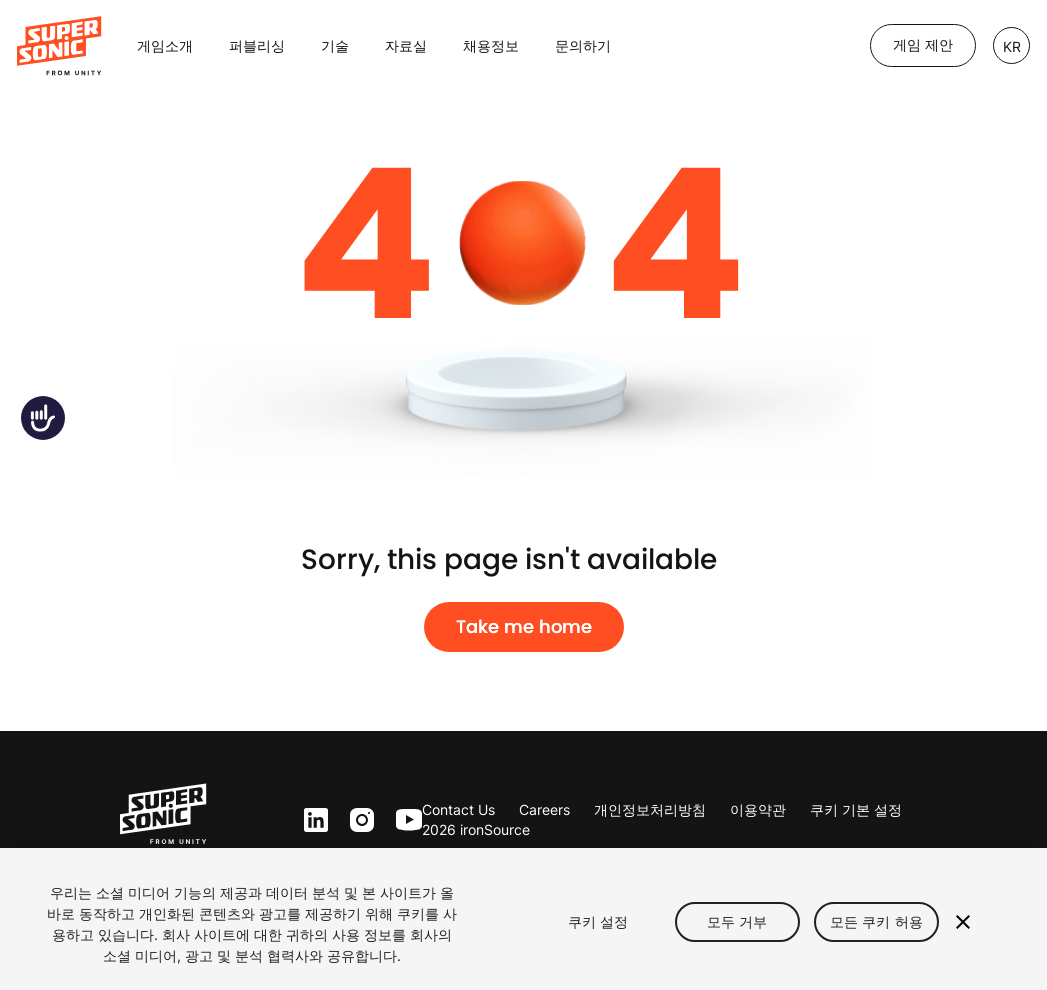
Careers (544, 809)
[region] (523, 919)
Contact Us (458, 809)
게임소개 (165, 45)
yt (404, 821)
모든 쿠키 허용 (876, 921)
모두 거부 (737, 921)
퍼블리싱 (257, 45)
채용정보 (491, 45)
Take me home (524, 627)
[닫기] (963, 922)
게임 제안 (923, 45)
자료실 (406, 45)
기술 (335, 45)
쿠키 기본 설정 (856, 809)
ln (311, 820)
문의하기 (583, 45)
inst (362, 820)
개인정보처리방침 (650, 809)
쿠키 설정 (598, 921)
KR (1012, 46)
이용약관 (758, 809)
